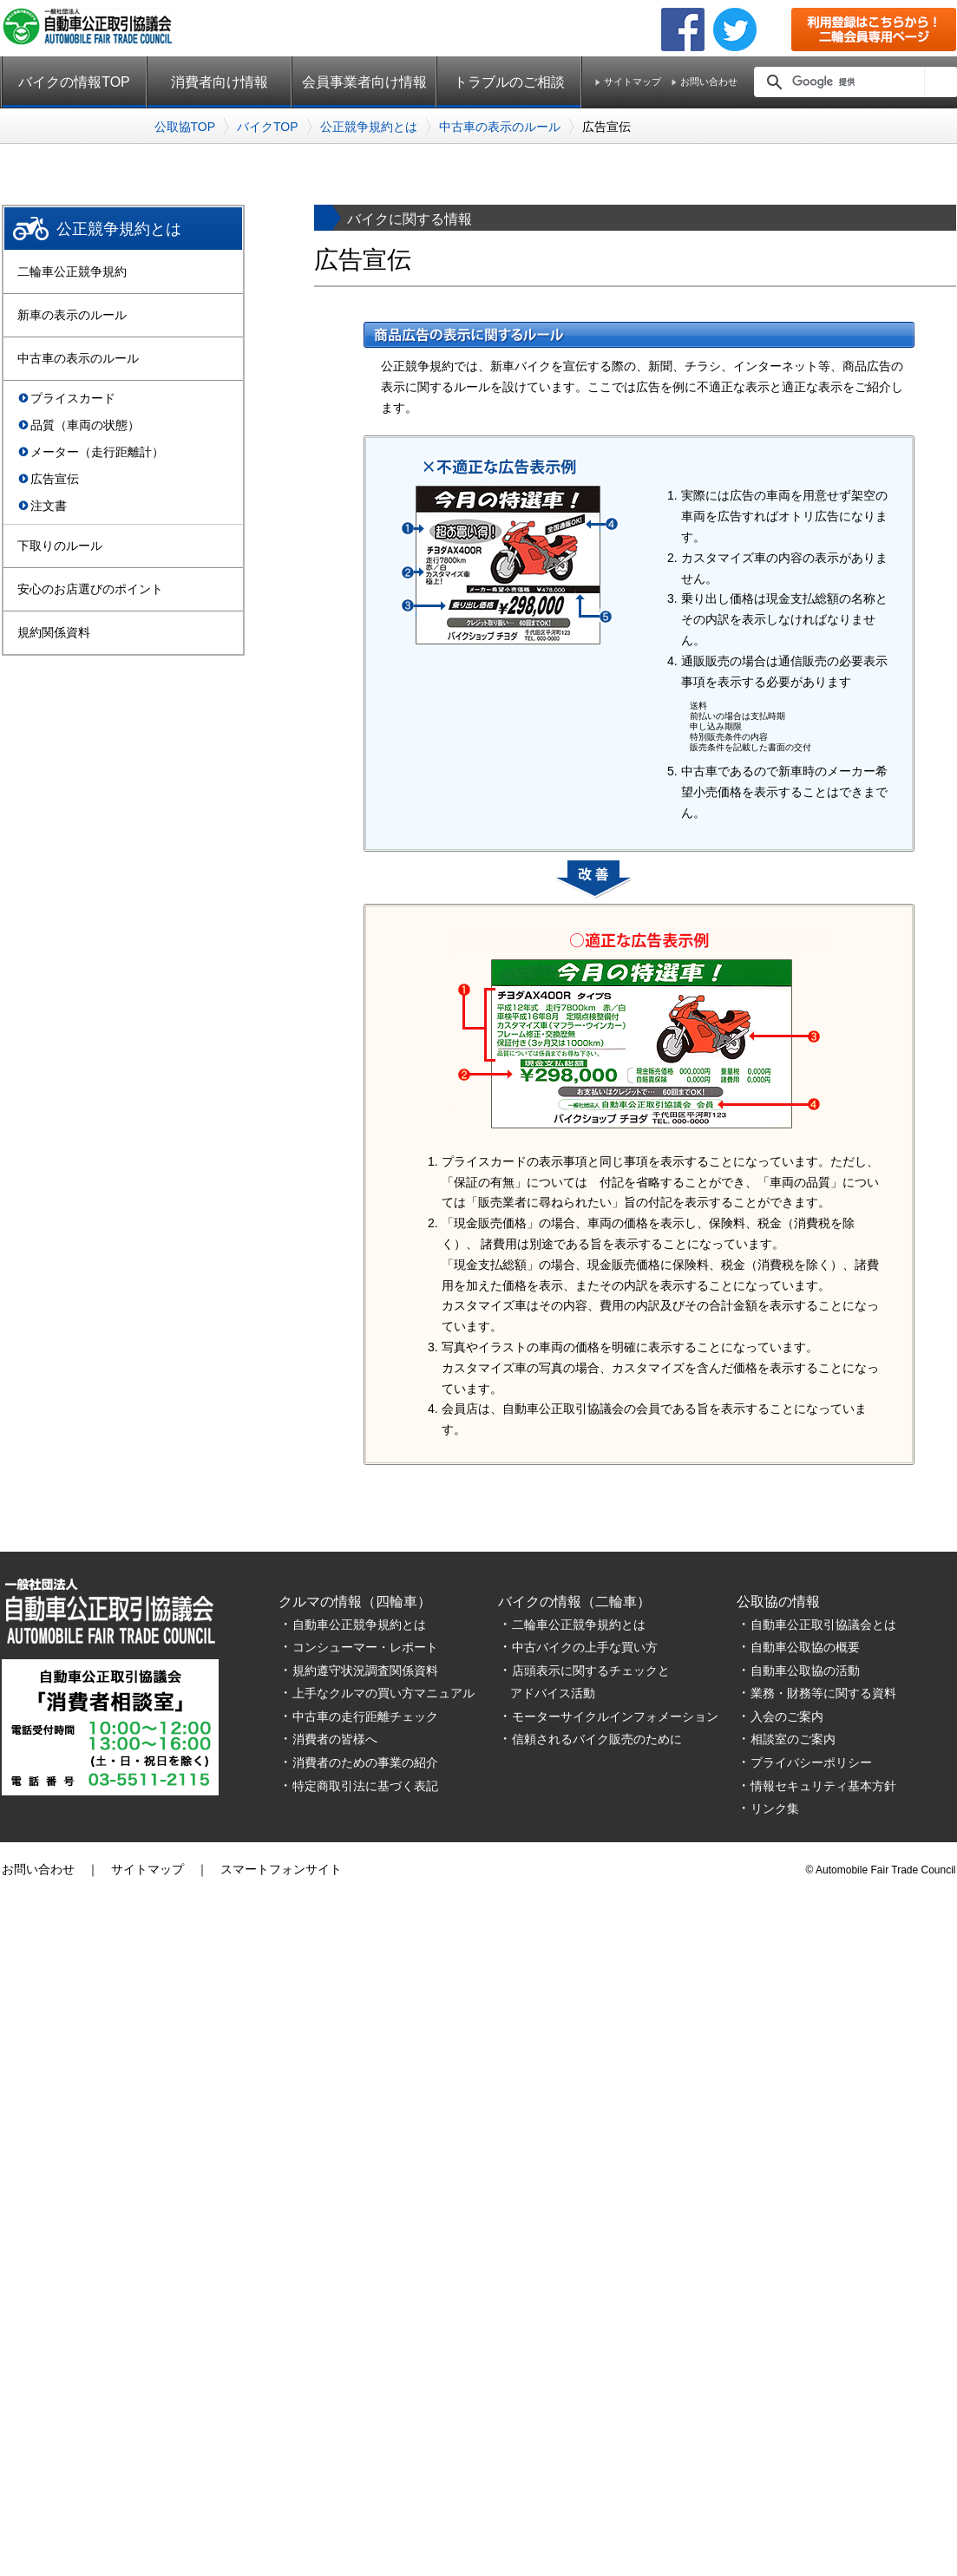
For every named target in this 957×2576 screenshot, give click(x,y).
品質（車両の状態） (85, 425)
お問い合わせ (708, 82)
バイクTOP (267, 127)
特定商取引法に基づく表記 (365, 1786)
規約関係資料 (53, 632)
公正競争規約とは (368, 127)
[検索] (853, 81)
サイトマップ (632, 82)
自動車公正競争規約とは (359, 1624)
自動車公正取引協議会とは (823, 1624)
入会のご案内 (787, 1716)
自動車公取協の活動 (805, 1670)
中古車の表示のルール (499, 127)
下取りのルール (59, 545)
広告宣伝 (54, 479)
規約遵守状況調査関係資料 (365, 1670)
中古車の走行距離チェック (365, 1716)
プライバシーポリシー (811, 1762)
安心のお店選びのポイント (90, 589)
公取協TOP (185, 127)
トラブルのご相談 (509, 82)
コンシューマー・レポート (365, 1647)
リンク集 (775, 1808)
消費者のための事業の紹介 (365, 1762)
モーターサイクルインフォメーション (615, 1716)
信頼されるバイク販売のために (597, 1739)
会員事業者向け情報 (364, 82)
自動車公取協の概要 (805, 1647)
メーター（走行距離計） (97, 452)
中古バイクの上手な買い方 (585, 1647)
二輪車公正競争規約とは (579, 1624)
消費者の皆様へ (334, 1739)
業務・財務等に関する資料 (823, 1693)
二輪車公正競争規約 (72, 271)
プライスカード (72, 398)
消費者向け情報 (219, 82)
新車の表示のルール (72, 315)
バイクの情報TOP (74, 82)
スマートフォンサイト (281, 1869)
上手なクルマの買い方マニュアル (383, 1693)
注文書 (48, 506)
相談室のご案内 (793, 1739)
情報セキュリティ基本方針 (823, 1786)
